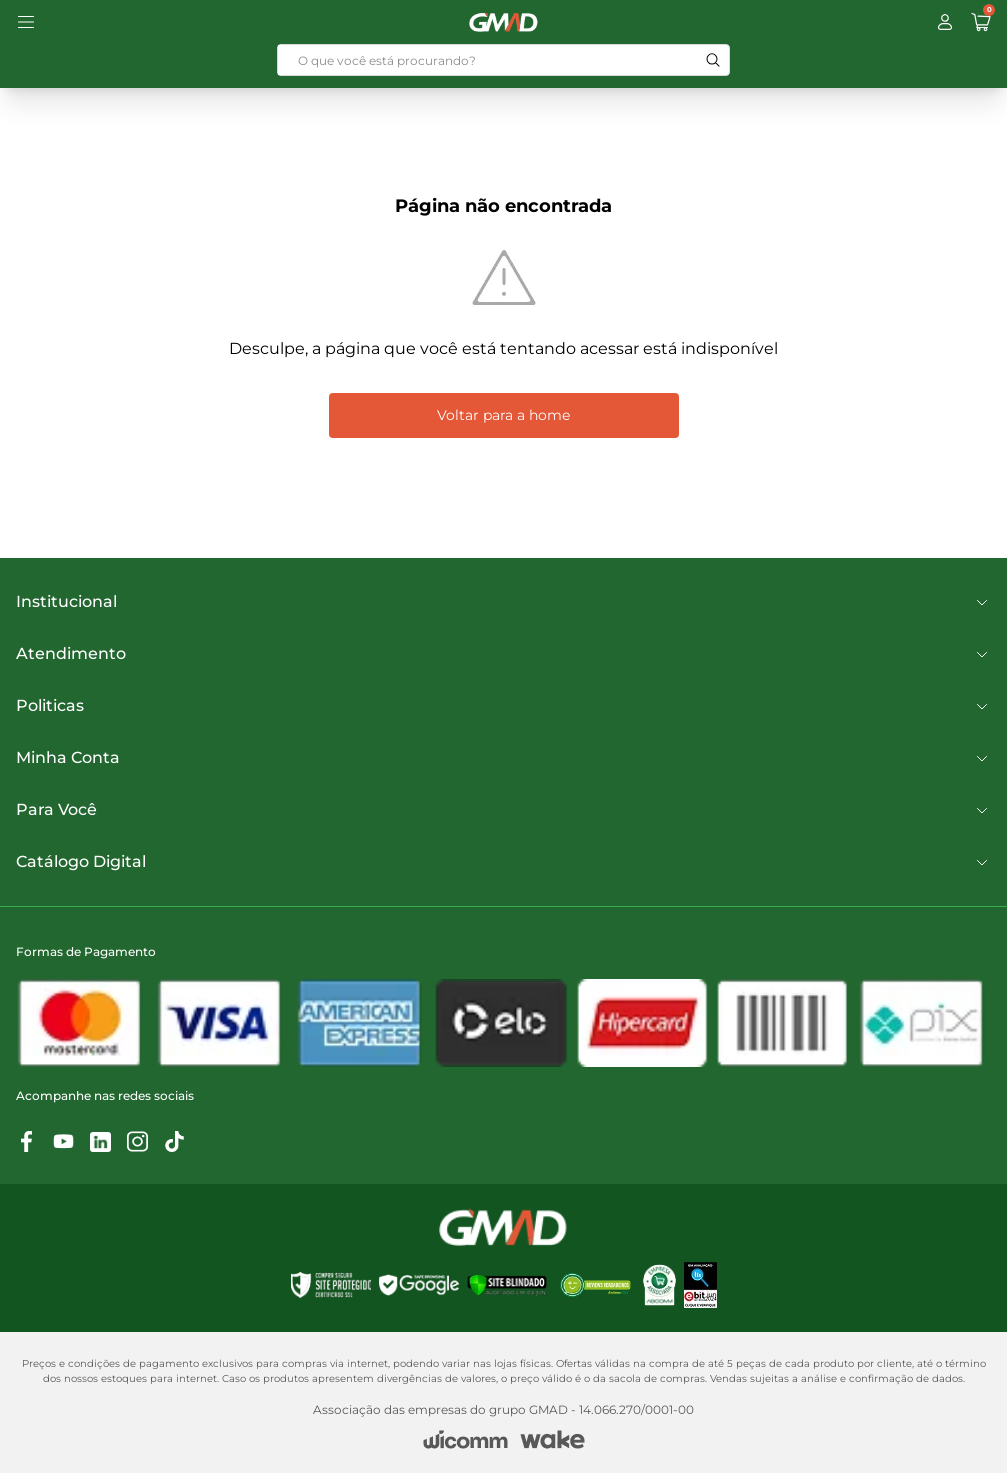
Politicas (503, 706)
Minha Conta (503, 758)
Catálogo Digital (503, 862)
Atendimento (503, 654)
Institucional (503, 602)
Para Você (503, 810)
